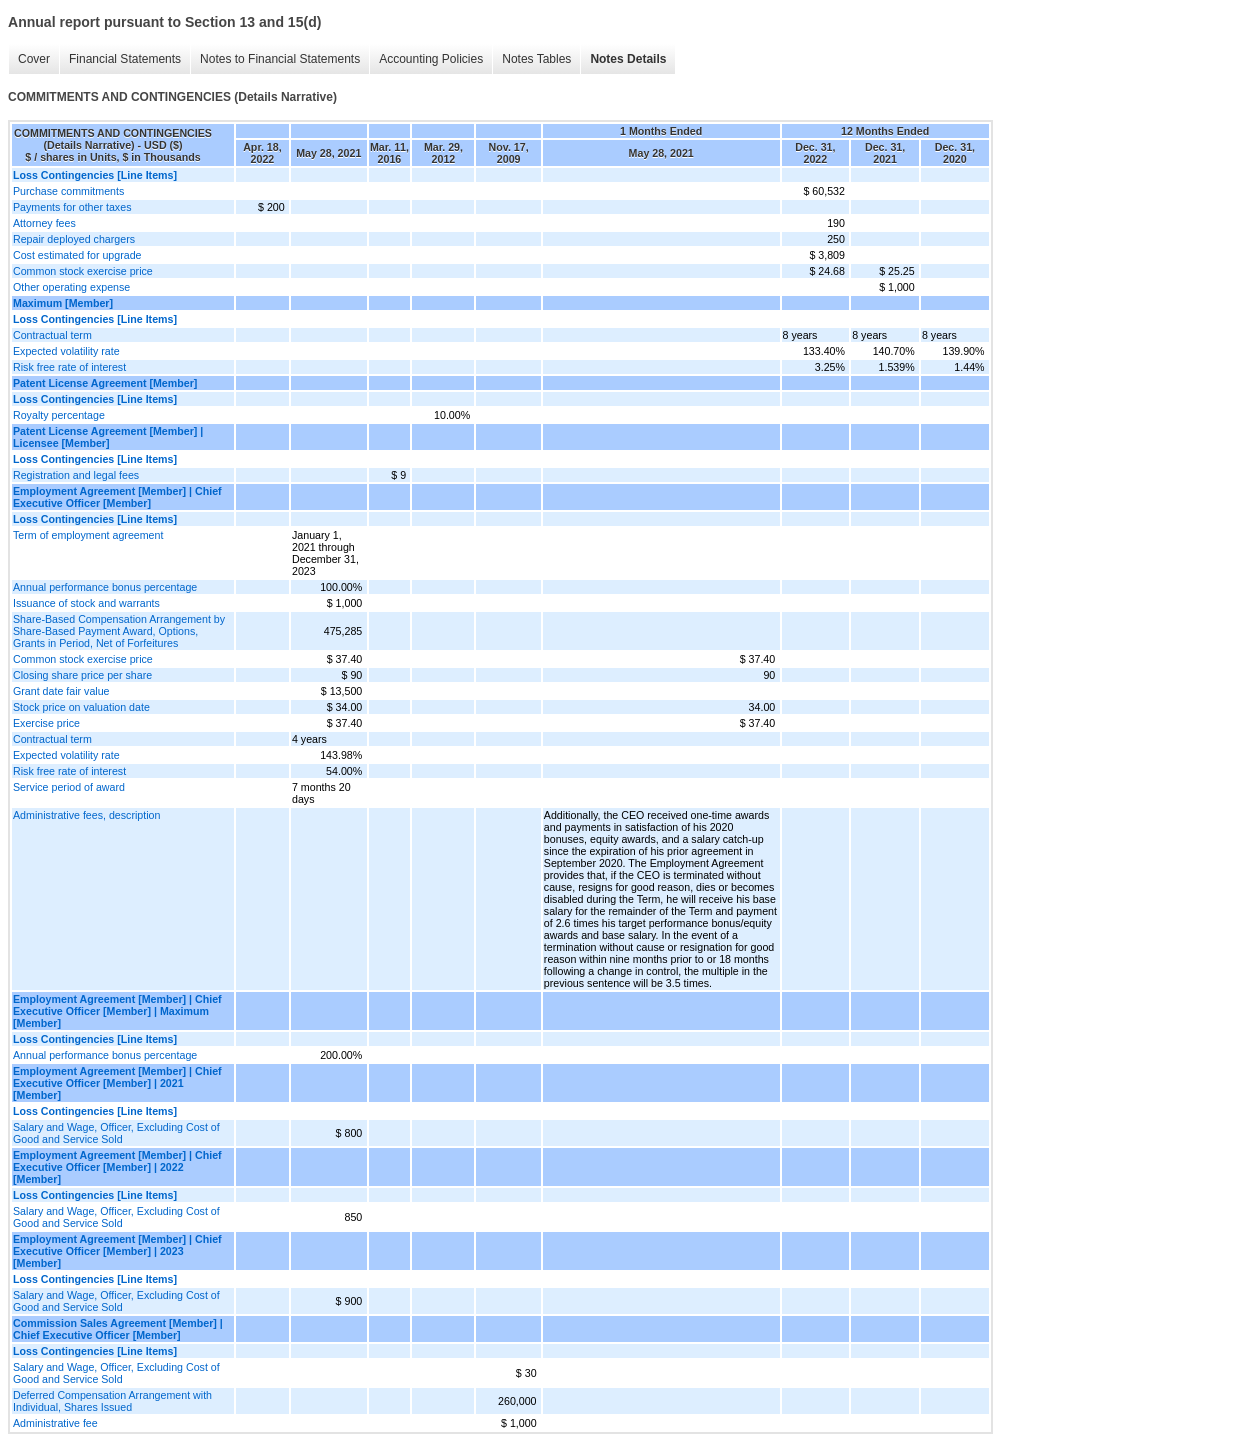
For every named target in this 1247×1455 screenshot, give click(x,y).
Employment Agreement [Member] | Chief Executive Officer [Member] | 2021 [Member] (117, 1083)
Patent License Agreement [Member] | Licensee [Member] (108, 437)
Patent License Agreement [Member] (105, 383)
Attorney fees (44, 223)
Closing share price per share (82, 675)
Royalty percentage (59, 415)
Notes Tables (536, 59)
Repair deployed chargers (74, 239)
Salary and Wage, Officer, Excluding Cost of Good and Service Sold (116, 1133)
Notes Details (628, 59)
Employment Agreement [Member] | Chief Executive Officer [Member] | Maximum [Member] (117, 1011)
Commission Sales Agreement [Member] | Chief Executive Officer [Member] (118, 1329)
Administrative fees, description (86, 815)
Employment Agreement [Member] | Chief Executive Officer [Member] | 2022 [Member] (117, 1167)
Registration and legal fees (76, 475)
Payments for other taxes (72, 207)
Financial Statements (125, 59)
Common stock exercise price (83, 271)
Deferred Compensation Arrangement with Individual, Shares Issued (112, 1401)
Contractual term (52, 335)
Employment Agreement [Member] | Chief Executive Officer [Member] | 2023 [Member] (117, 1251)
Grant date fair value (61, 691)
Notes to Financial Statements (280, 59)
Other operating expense (71, 287)
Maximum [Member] (63, 303)
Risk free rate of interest (69, 367)
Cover (34, 59)
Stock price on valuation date (81, 707)
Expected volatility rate (66, 351)
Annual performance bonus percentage (105, 587)
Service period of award (69, 787)
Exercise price (46, 723)
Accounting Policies (431, 59)
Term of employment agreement (88, 535)
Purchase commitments (68, 191)
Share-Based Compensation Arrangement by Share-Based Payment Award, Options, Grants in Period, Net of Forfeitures (119, 631)
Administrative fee (55, 1423)
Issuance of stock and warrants (86, 603)
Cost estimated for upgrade (77, 255)
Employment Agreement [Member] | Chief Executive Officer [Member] (117, 497)
